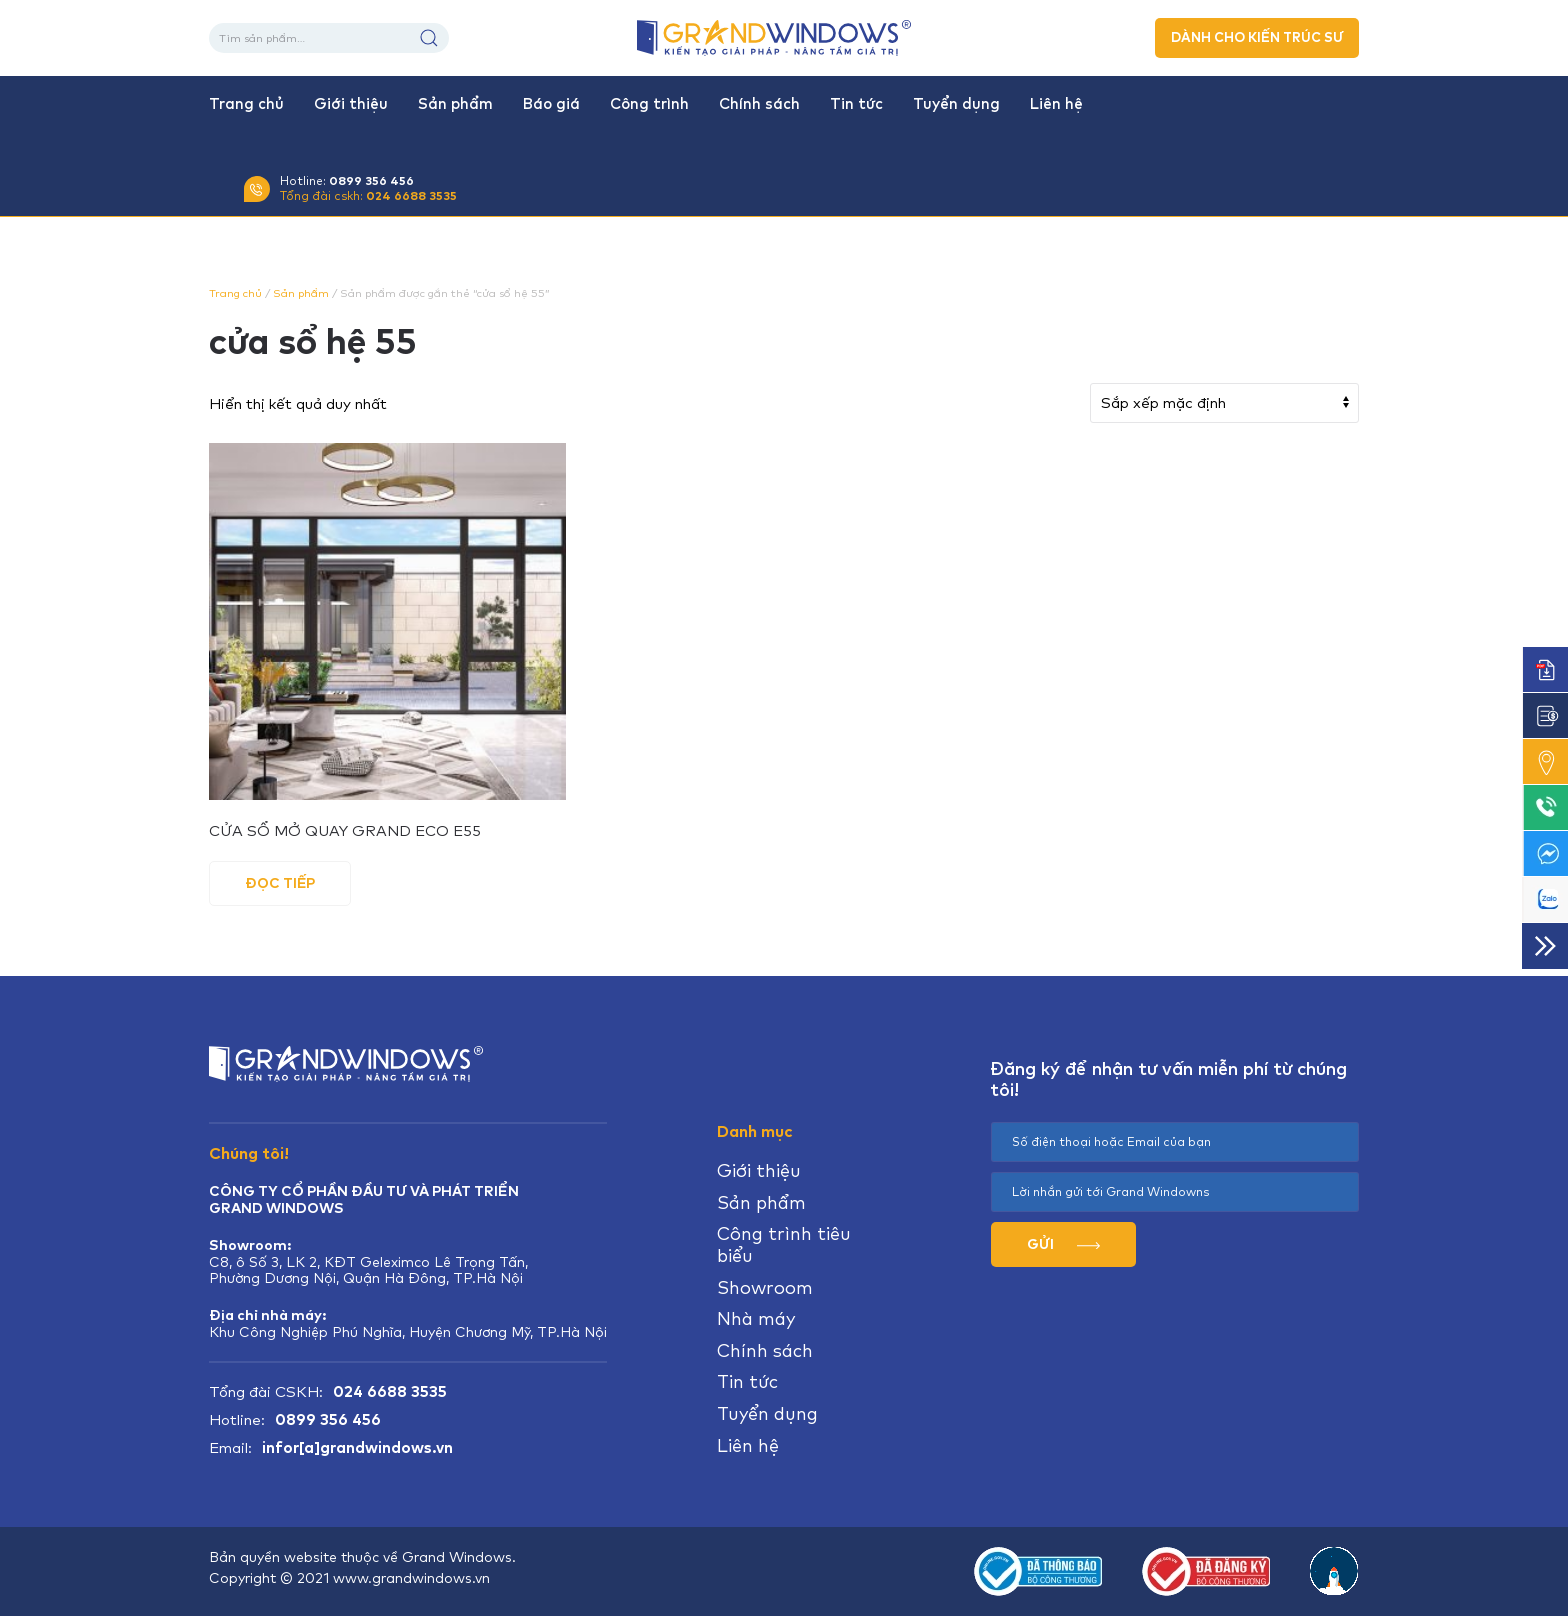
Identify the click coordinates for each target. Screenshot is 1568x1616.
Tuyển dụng (956, 104)
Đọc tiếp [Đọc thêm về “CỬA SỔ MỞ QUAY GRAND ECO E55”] (280, 883)
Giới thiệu (351, 104)
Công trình (649, 104)
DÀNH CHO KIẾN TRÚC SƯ (1257, 37)
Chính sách (759, 104)
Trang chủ (246, 104)
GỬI (1063, 1244)
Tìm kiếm (429, 38)
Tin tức (856, 104)
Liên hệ (1056, 104)
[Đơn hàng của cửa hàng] (1224, 403)
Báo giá (551, 104)
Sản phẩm (455, 104)
